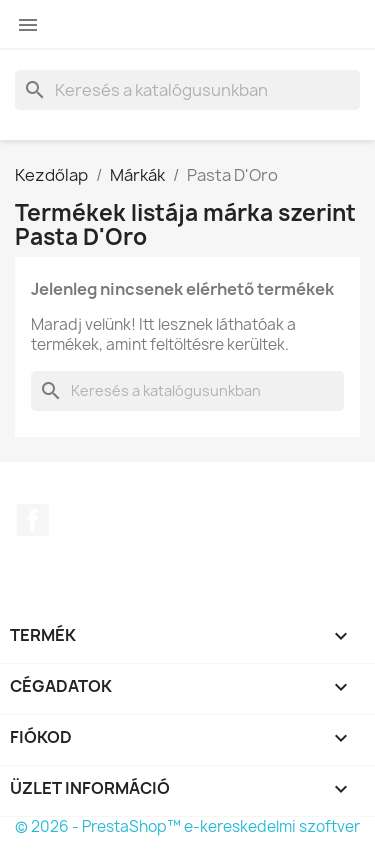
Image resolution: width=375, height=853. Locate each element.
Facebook (33, 520)
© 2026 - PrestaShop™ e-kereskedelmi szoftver (187, 826)
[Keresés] (187, 90)
